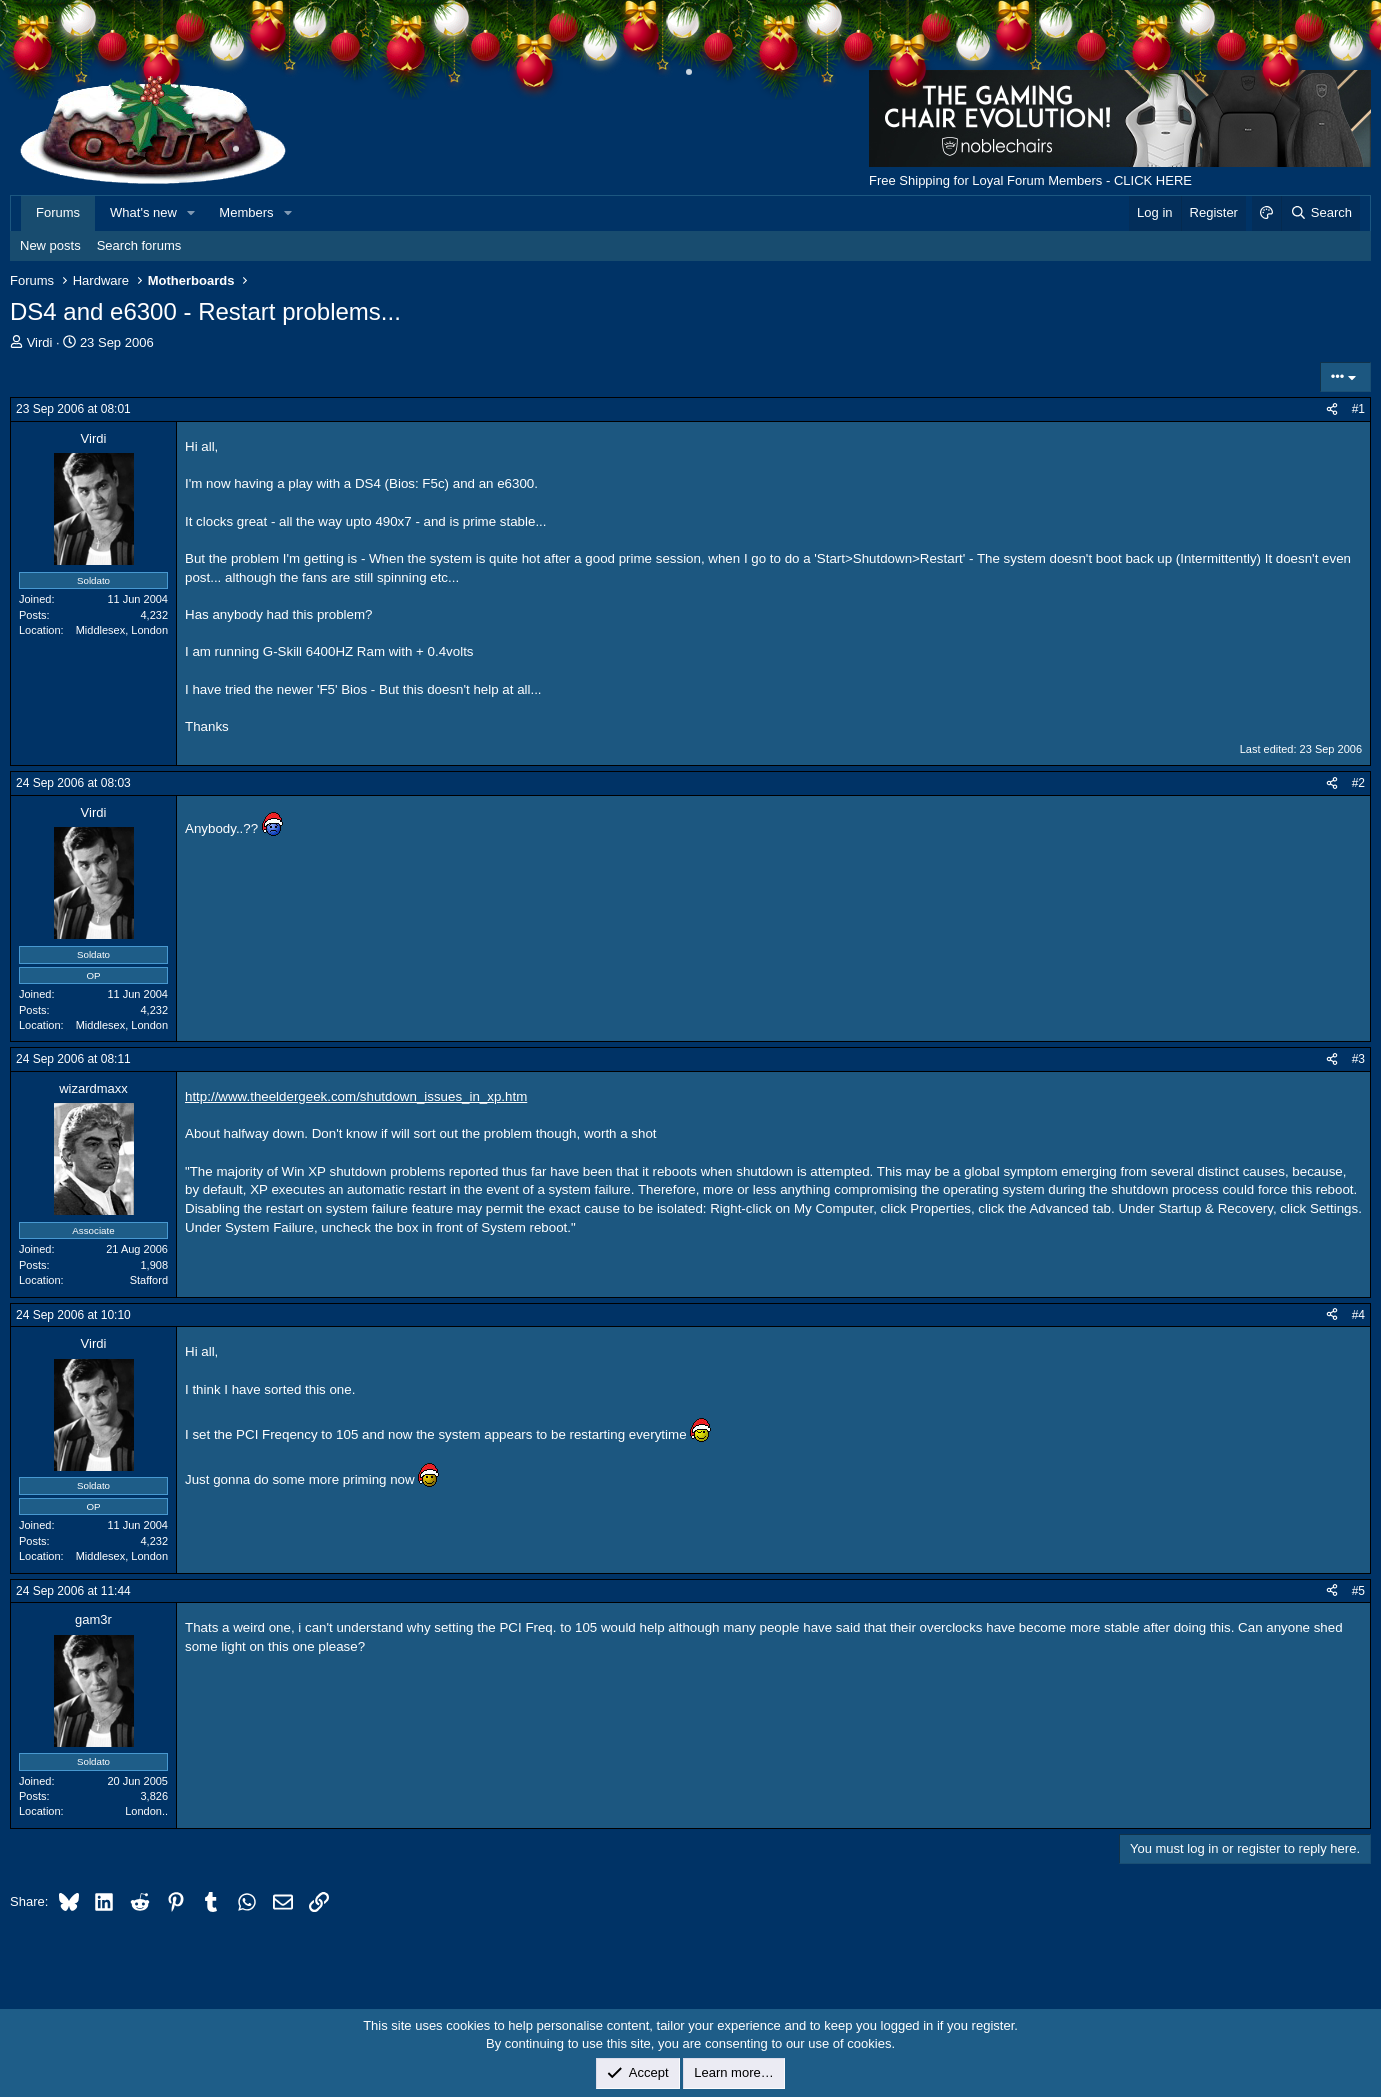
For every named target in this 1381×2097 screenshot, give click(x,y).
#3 (1358, 1059)
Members (246, 212)
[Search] (1320, 213)
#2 (1358, 783)
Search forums (139, 245)
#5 (1358, 1591)
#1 (1358, 409)
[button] (192, 213)
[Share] (1332, 409)
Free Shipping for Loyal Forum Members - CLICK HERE (1030, 180)
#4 (1358, 1315)
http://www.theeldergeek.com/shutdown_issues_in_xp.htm (356, 1096)
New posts (50, 245)
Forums (58, 212)
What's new (143, 212)
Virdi (40, 342)
